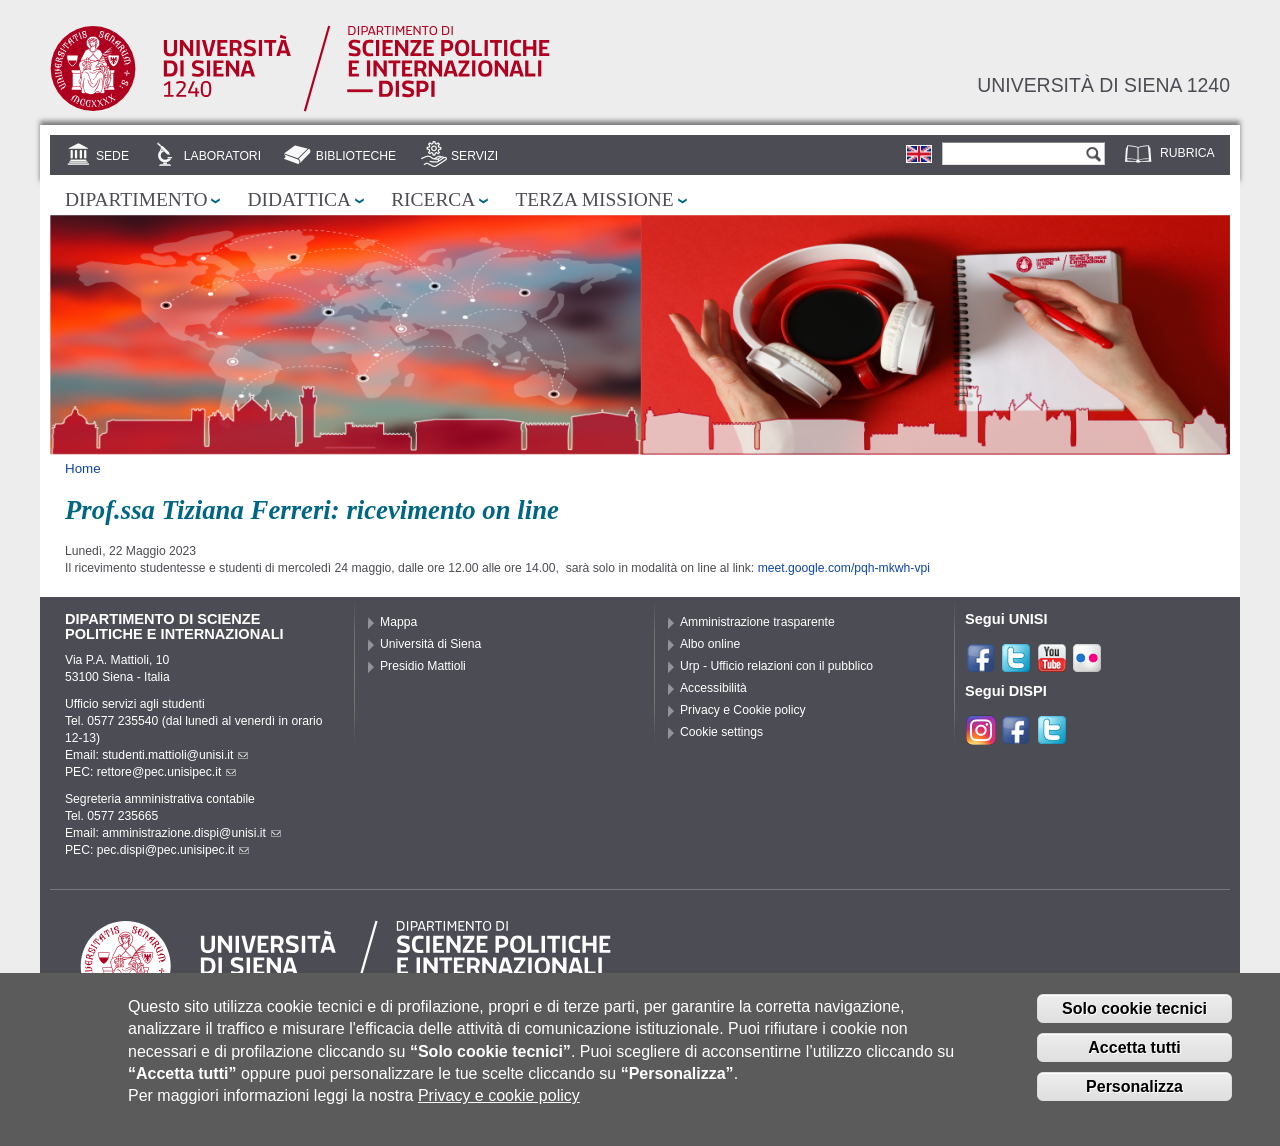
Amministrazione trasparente (757, 622)
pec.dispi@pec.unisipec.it (173, 850)
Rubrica (1187, 153)
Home (83, 468)
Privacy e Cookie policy (743, 710)
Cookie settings (721, 732)
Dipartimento (136, 199)
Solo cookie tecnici (1134, 1015)
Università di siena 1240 (1103, 85)
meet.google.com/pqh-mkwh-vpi (844, 568)
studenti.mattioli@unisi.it (175, 755)
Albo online (710, 644)
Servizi (474, 156)
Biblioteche (356, 156)
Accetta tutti (1134, 1054)
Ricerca (433, 199)
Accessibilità (713, 688)
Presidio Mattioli (423, 666)
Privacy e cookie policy (499, 1102)
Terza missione (594, 199)
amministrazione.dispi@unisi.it (191, 833)
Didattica (299, 199)
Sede (112, 156)
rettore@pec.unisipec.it (167, 772)
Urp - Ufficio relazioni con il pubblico (776, 666)
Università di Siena (430, 644)
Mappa (398, 622)
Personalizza (1134, 1092)
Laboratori (222, 156)
